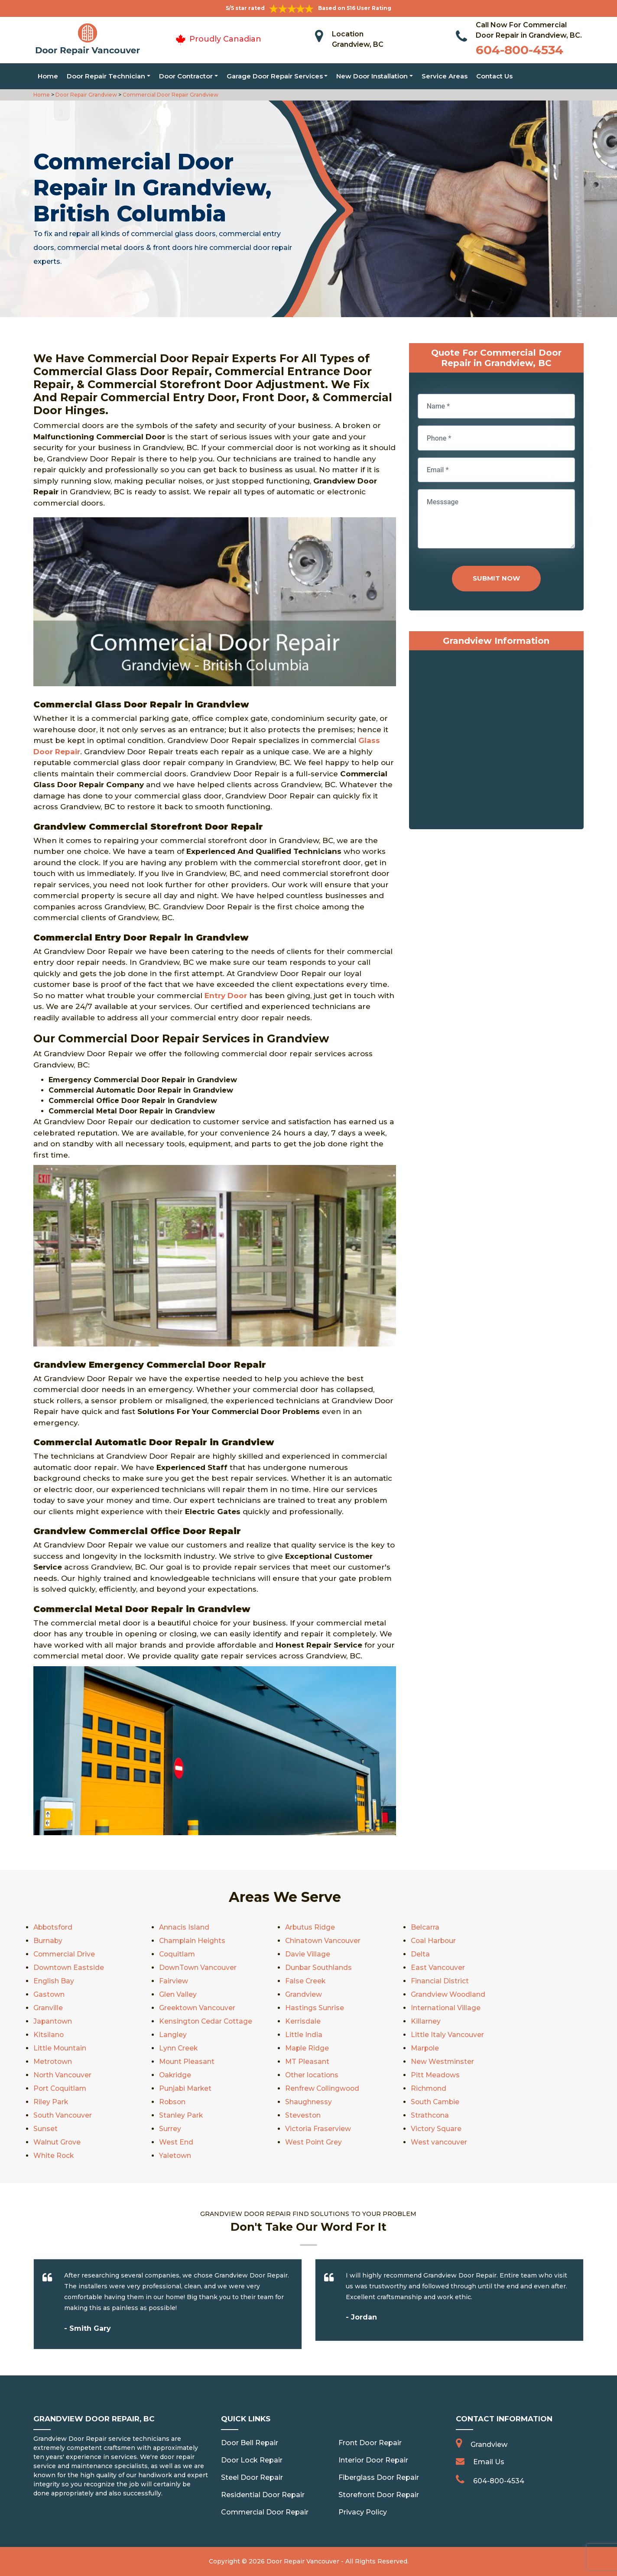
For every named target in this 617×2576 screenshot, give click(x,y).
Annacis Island (184, 1927)
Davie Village (307, 1954)
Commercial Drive (65, 1954)
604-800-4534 (519, 49)
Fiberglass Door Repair (378, 2477)
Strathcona (430, 2115)
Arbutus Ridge (310, 1927)
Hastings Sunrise (314, 2008)
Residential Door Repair (263, 2495)
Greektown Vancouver (198, 2008)
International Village (446, 2008)
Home (48, 76)
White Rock (54, 2155)
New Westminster (442, 2061)
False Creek (305, 1981)
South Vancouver (63, 2115)
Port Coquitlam (60, 2088)
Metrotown (53, 2061)
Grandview (303, 1994)
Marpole (425, 2048)
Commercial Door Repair (264, 2512)
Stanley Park (181, 2115)
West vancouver (439, 2142)
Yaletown (175, 2155)
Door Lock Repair (252, 2460)
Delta (420, 1954)
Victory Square (436, 2129)
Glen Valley (178, 1994)
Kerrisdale (303, 2021)
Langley (173, 2035)
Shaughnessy (308, 2102)
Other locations (312, 2075)
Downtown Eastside (69, 1967)
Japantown (53, 2021)
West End (176, 2142)
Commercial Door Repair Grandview (169, 94)
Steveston (303, 2115)
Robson (173, 2102)
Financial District (440, 1981)
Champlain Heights (193, 1941)
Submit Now (496, 578)
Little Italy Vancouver (447, 2035)
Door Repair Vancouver (302, 2561)
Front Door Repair (370, 2443)
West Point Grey (313, 2142)
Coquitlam (177, 1954)
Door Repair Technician (106, 76)
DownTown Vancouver (198, 1967)
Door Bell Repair (249, 2443)
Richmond (429, 2088)
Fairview (173, 1981)
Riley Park (50, 2102)
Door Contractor (186, 76)
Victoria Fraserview (318, 2129)
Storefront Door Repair (378, 2495)
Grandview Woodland (448, 1994)
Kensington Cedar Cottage (206, 2021)
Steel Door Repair (252, 2477)
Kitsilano (48, 2035)
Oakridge (175, 2075)
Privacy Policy (362, 2512)
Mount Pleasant (187, 2061)
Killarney (426, 2021)
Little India (303, 2035)
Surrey (170, 2129)
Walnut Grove (57, 2142)
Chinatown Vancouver (323, 1941)
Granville (48, 2008)
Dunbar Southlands (319, 1967)
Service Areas (445, 76)
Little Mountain (60, 2048)
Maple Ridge (307, 2048)
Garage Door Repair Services (275, 76)
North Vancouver (62, 2075)
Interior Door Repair (373, 2460)
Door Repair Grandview (85, 94)
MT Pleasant (307, 2061)
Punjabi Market (186, 2088)
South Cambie (436, 2102)
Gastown (49, 1994)
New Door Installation (372, 76)
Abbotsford (54, 1927)
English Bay (53, 1981)
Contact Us (494, 76)
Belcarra (425, 1927)
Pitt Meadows (436, 2075)
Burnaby (48, 1941)
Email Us (488, 2462)
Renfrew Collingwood (323, 2088)
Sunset (45, 2129)
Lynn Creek (178, 2048)
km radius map (496, 742)
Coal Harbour (434, 1941)
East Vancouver (438, 1967)
